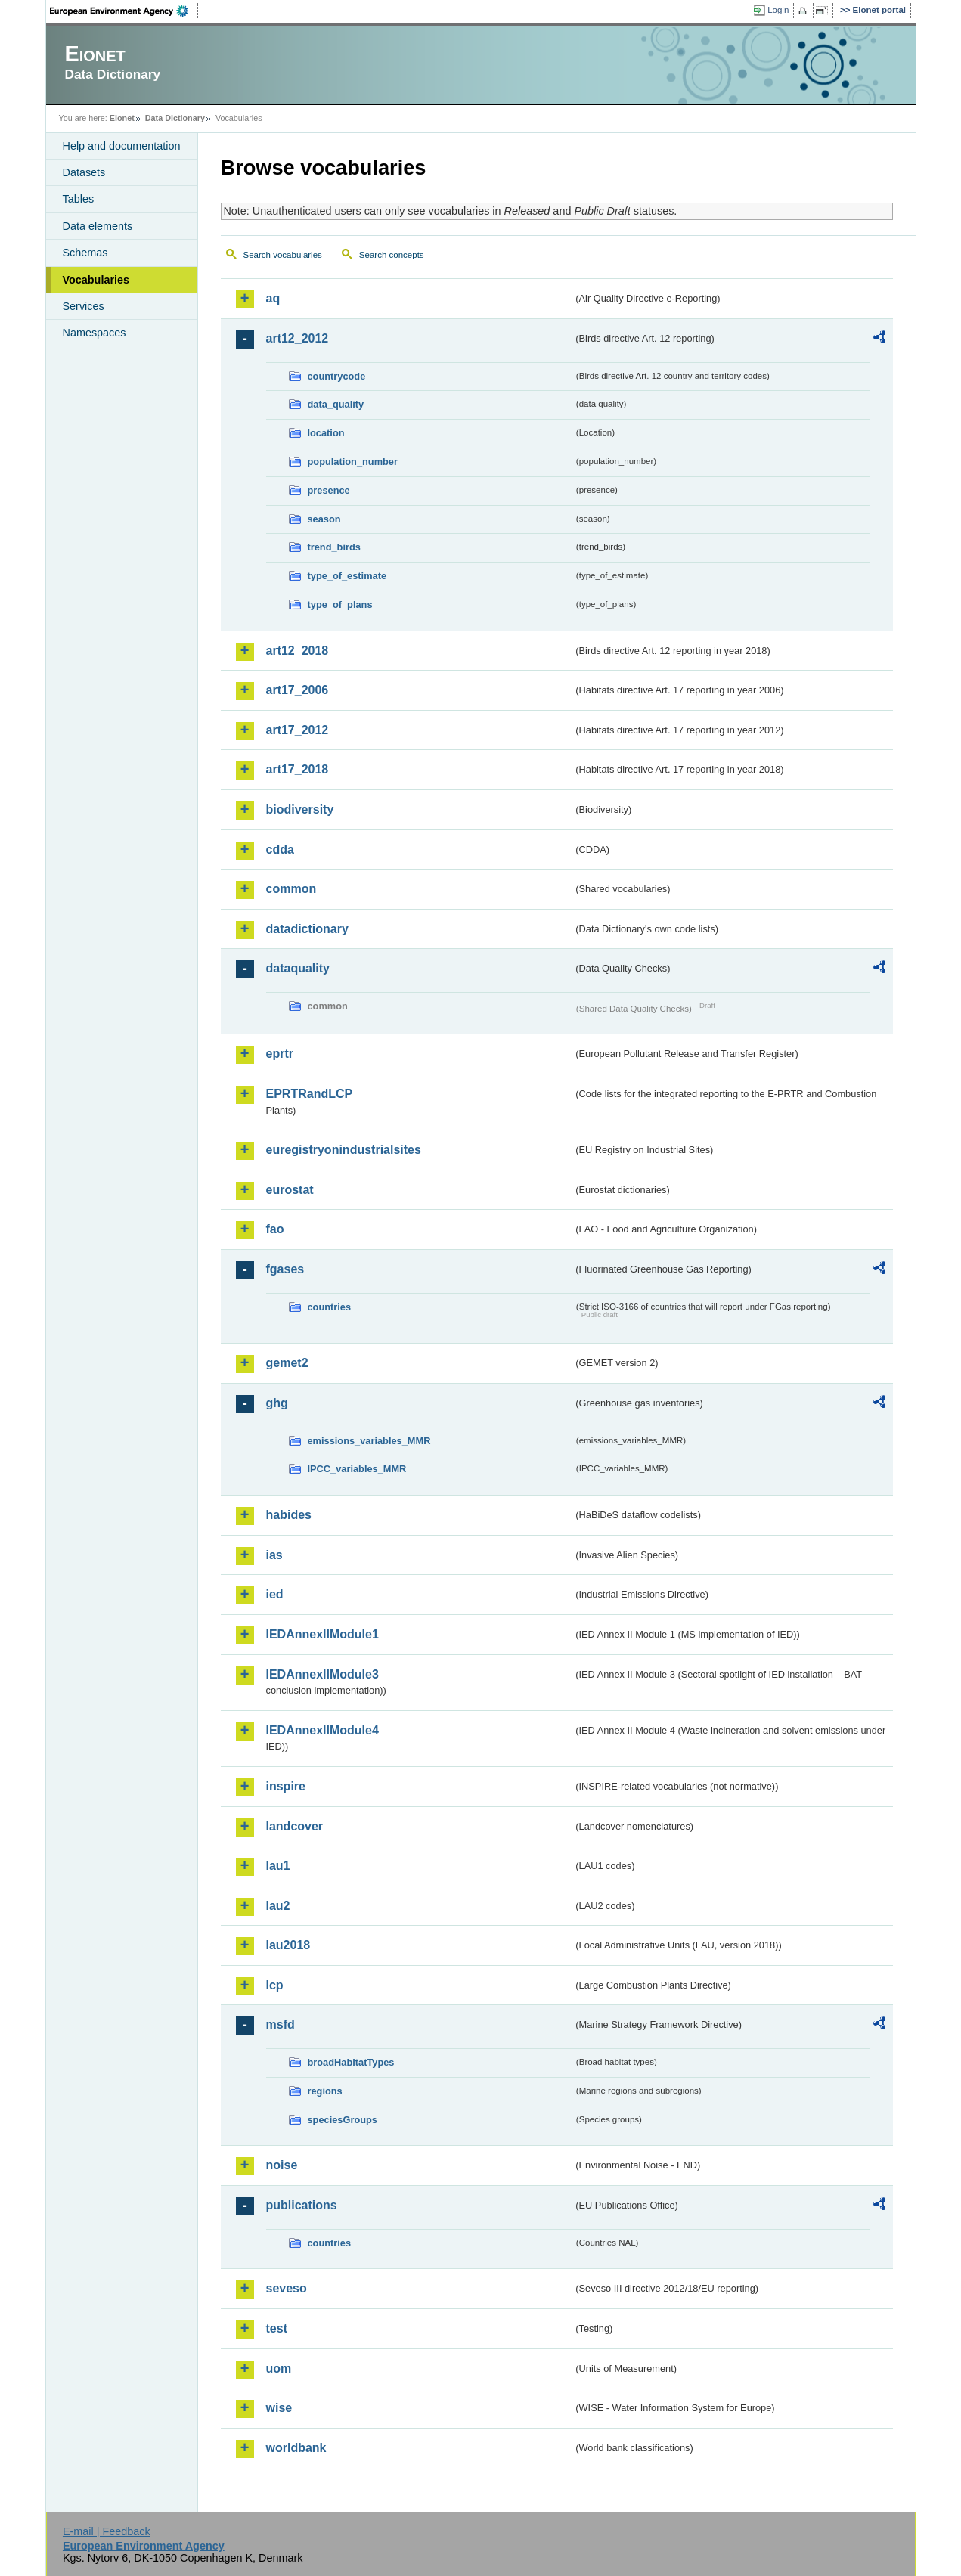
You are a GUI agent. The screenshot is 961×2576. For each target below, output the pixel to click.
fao (275, 1229)
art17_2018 (297, 769)
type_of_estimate (347, 575)
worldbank (296, 2447)
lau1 (278, 1865)
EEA (124, 10)
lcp (275, 1985)
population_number (353, 461)
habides (289, 1514)
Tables (79, 199)
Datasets (84, 172)
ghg (277, 1402)
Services (83, 306)
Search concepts (391, 254)
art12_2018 (297, 650)
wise (279, 2407)
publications (301, 2205)
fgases (285, 1269)
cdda (280, 849)
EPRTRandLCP (309, 1093)
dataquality (298, 968)
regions (325, 2091)
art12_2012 (297, 338)
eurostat (290, 1189)
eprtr (279, 1053)
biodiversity (300, 809)
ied (275, 1594)
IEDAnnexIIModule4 (322, 1730)
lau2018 (288, 1945)
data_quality (336, 404)
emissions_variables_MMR (369, 1440)
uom (279, 2368)
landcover (295, 1826)
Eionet (122, 117)
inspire (285, 1786)
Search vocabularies (282, 254)
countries (330, 1307)
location (326, 433)
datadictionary (307, 928)
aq (273, 298)
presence (329, 490)
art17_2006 (297, 690)
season (324, 519)
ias (274, 1554)
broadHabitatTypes (351, 2062)
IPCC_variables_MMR (357, 1468)
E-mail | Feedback (106, 2531)
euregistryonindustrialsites (343, 1149)
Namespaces (94, 333)
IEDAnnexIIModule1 (322, 1634)
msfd (280, 2024)
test (276, 2328)
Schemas (85, 252)
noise (282, 2165)
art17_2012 (297, 730)
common (291, 888)
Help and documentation (122, 146)
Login (778, 9)
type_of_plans (340, 604)
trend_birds (334, 547)
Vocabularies (96, 280)
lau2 (278, 1905)
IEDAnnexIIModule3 (322, 1674)
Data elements (98, 226)
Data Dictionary (175, 117)
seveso (286, 2288)
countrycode (337, 376)
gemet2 (287, 1362)
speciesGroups (342, 2119)
